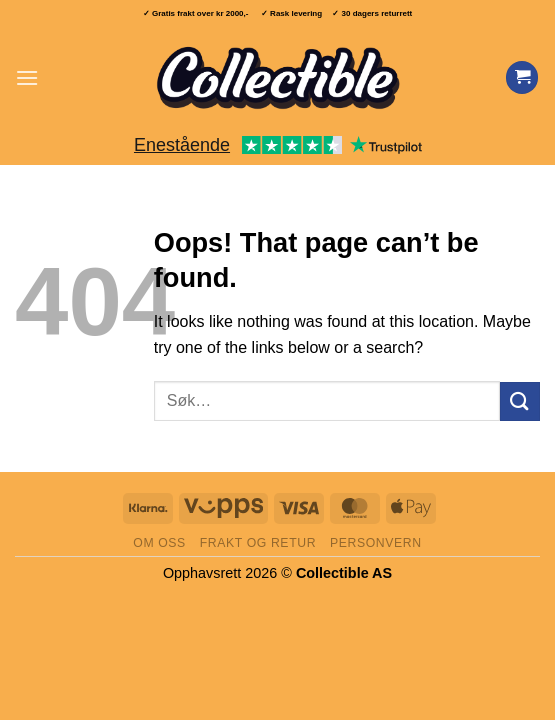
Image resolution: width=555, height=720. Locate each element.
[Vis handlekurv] (522, 77)
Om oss (159, 543)
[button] (27, 77)
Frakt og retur (258, 543)
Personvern (376, 543)
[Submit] (520, 401)
